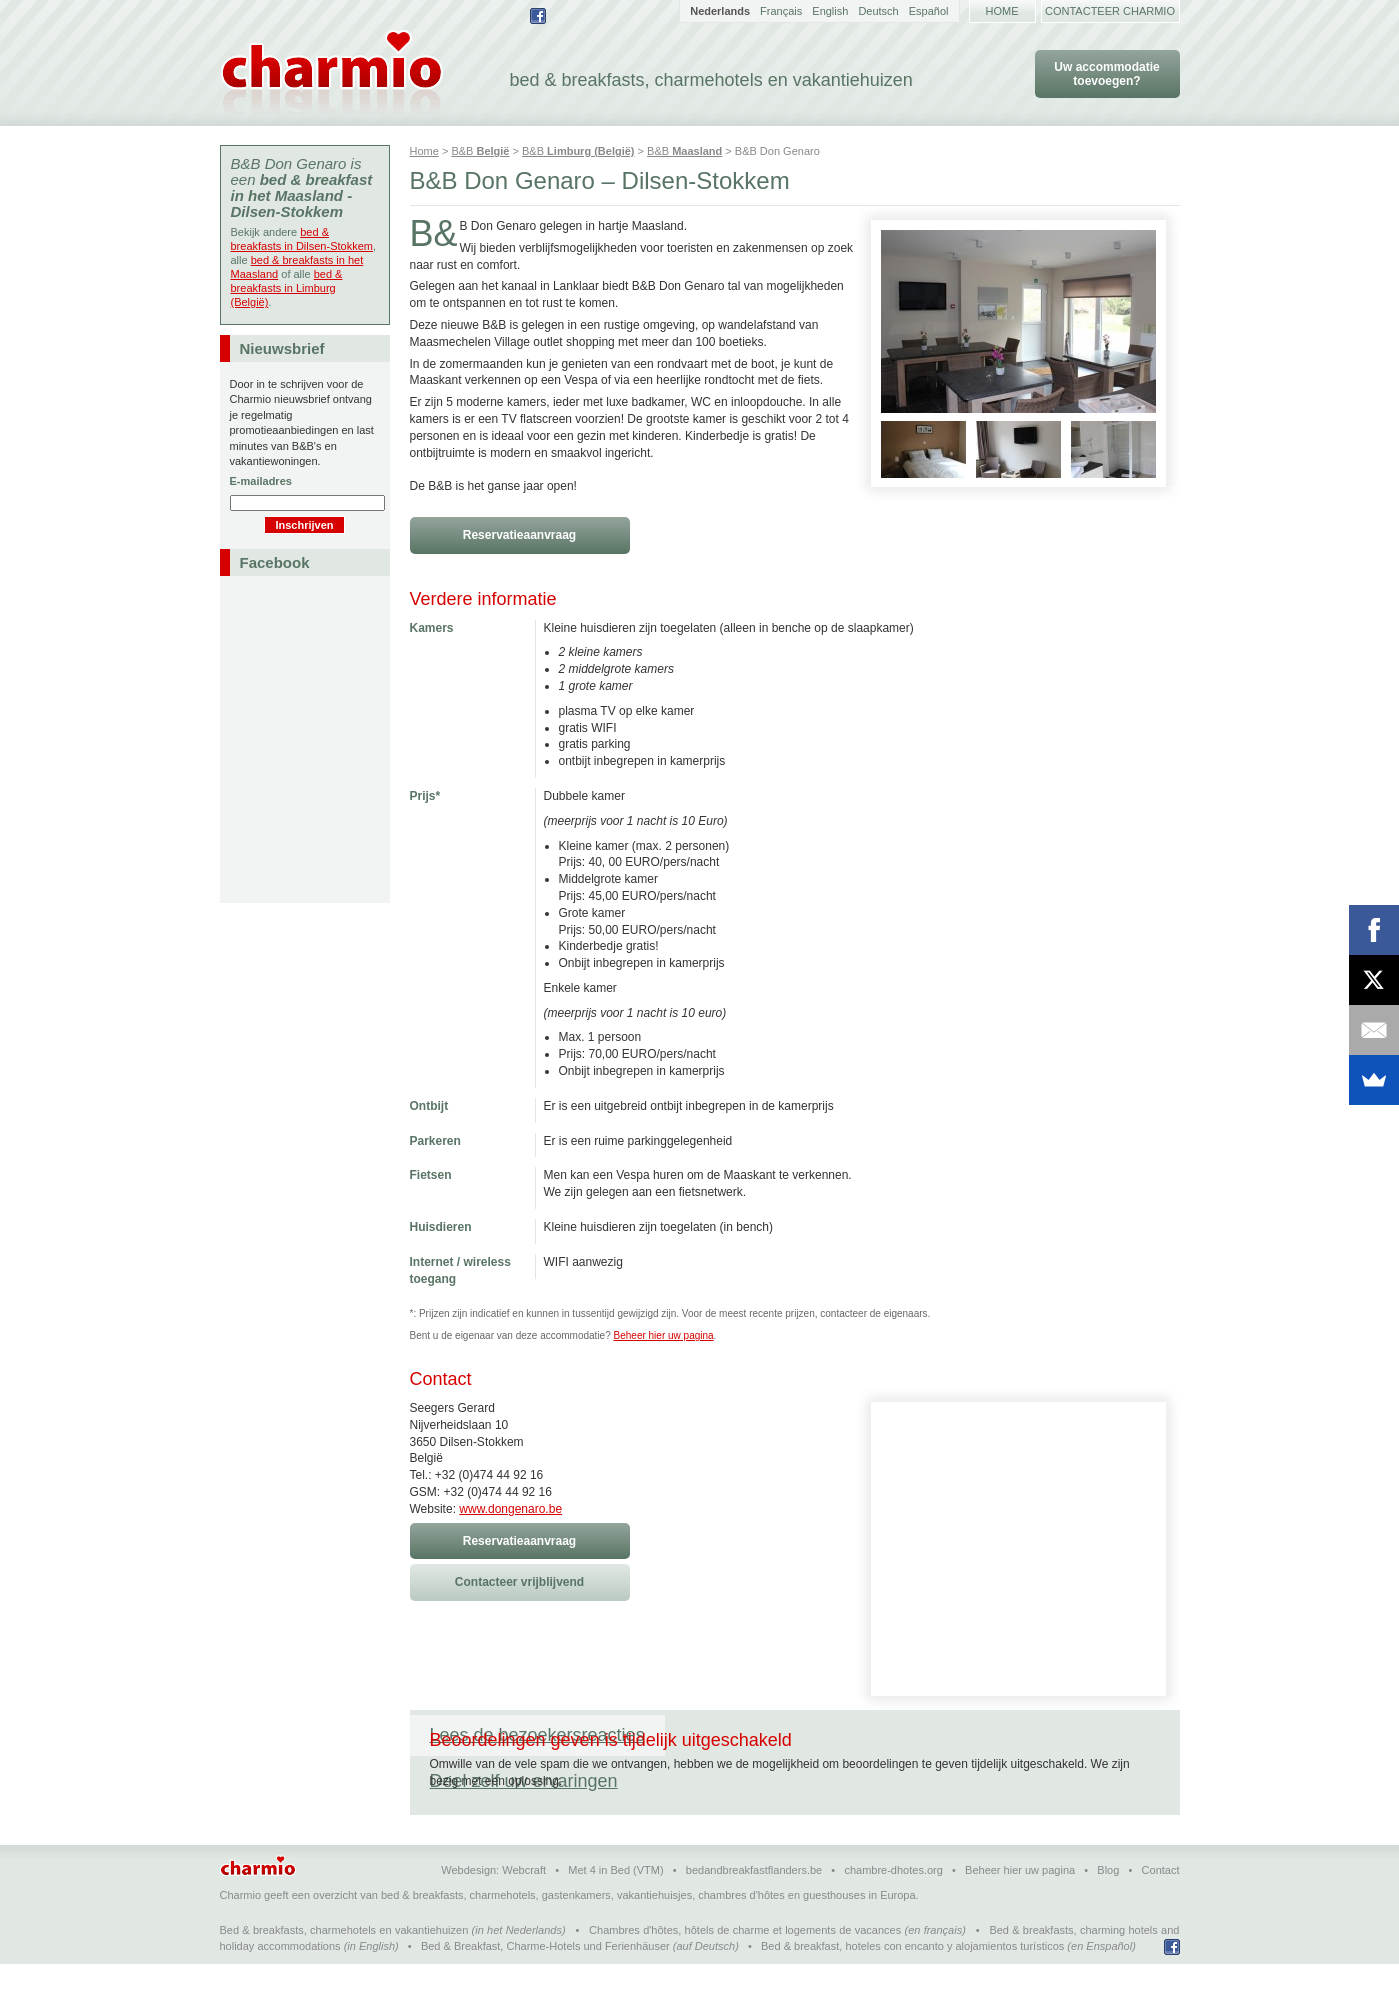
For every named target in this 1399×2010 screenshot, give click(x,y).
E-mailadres (261, 481)
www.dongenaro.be (510, 1509)
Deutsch (878, 11)
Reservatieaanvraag (519, 535)
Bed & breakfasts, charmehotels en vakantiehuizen (344, 1976)
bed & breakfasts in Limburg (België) (287, 288)
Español (929, 11)
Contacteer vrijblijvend (519, 1582)
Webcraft (524, 1916)
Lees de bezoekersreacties (537, 1735)
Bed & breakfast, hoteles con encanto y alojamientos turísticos (912, 1992)
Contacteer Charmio (1110, 11)
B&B (480, 151)
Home (1002, 11)
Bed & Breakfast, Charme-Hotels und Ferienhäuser (545, 1992)
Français (781, 11)
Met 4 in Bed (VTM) (615, 1916)
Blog (1108, 1916)
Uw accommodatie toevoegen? (1106, 74)
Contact (1161, 1916)
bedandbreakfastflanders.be (754, 1916)
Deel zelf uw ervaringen (779, 1735)
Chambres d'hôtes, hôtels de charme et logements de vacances (745, 1976)
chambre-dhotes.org (893, 1916)
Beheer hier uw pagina (664, 1335)
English (830, 11)
